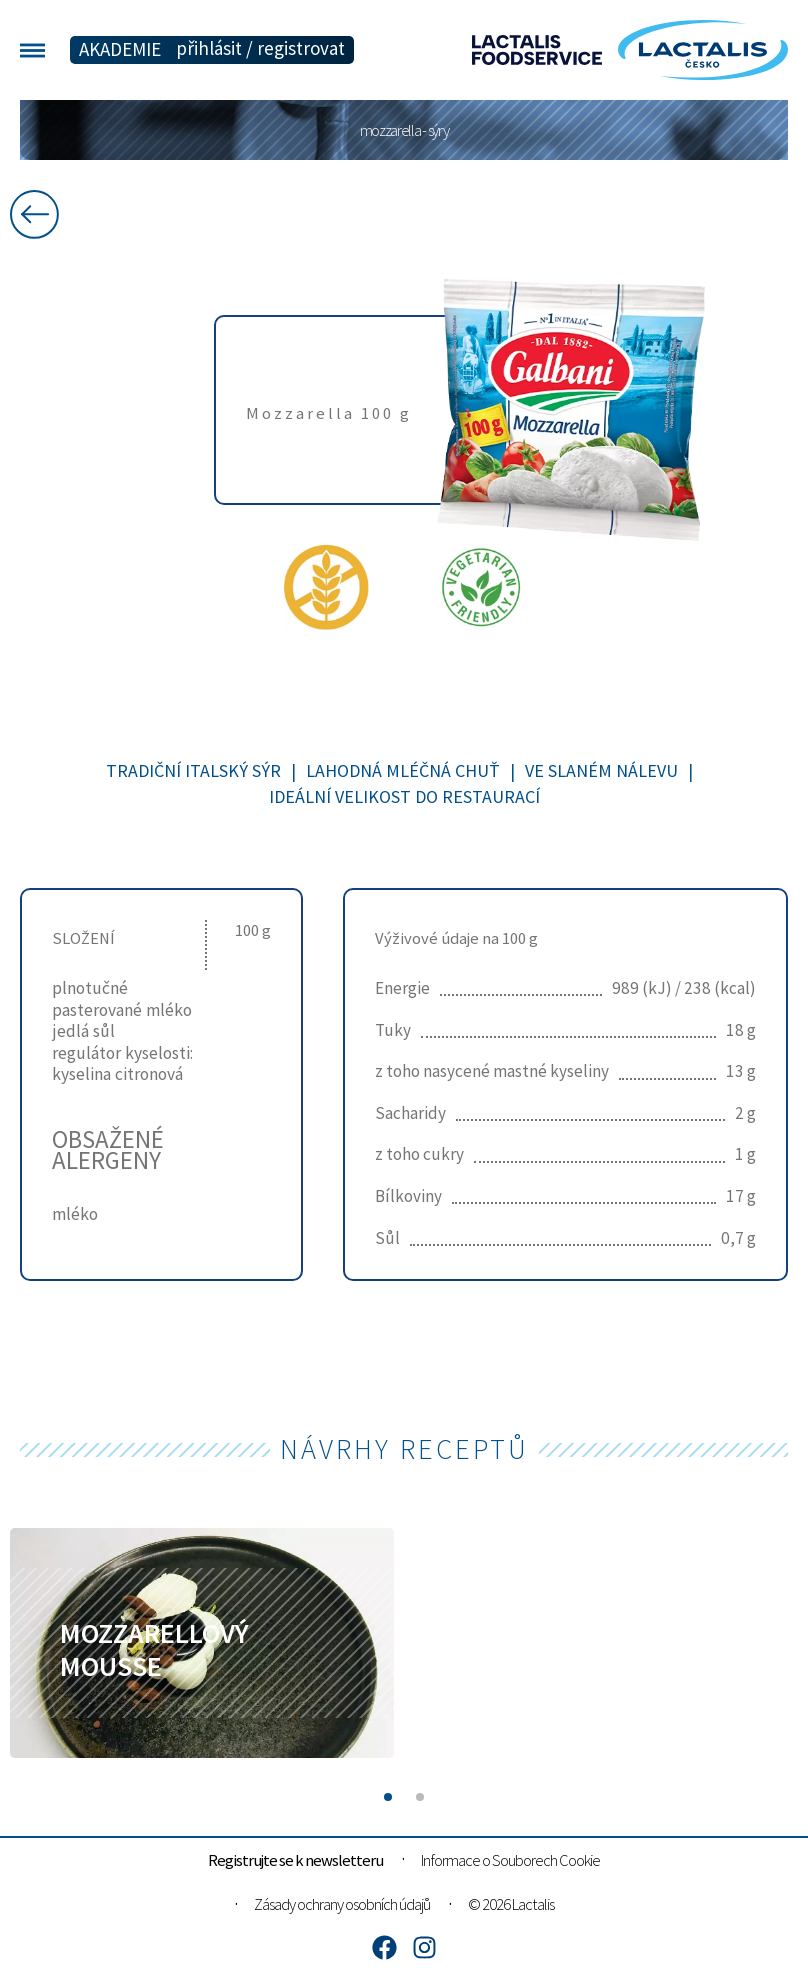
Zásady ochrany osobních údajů (341, 1907)
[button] (388, 1798)
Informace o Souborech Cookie (512, 1861)
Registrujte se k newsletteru (294, 1861)
